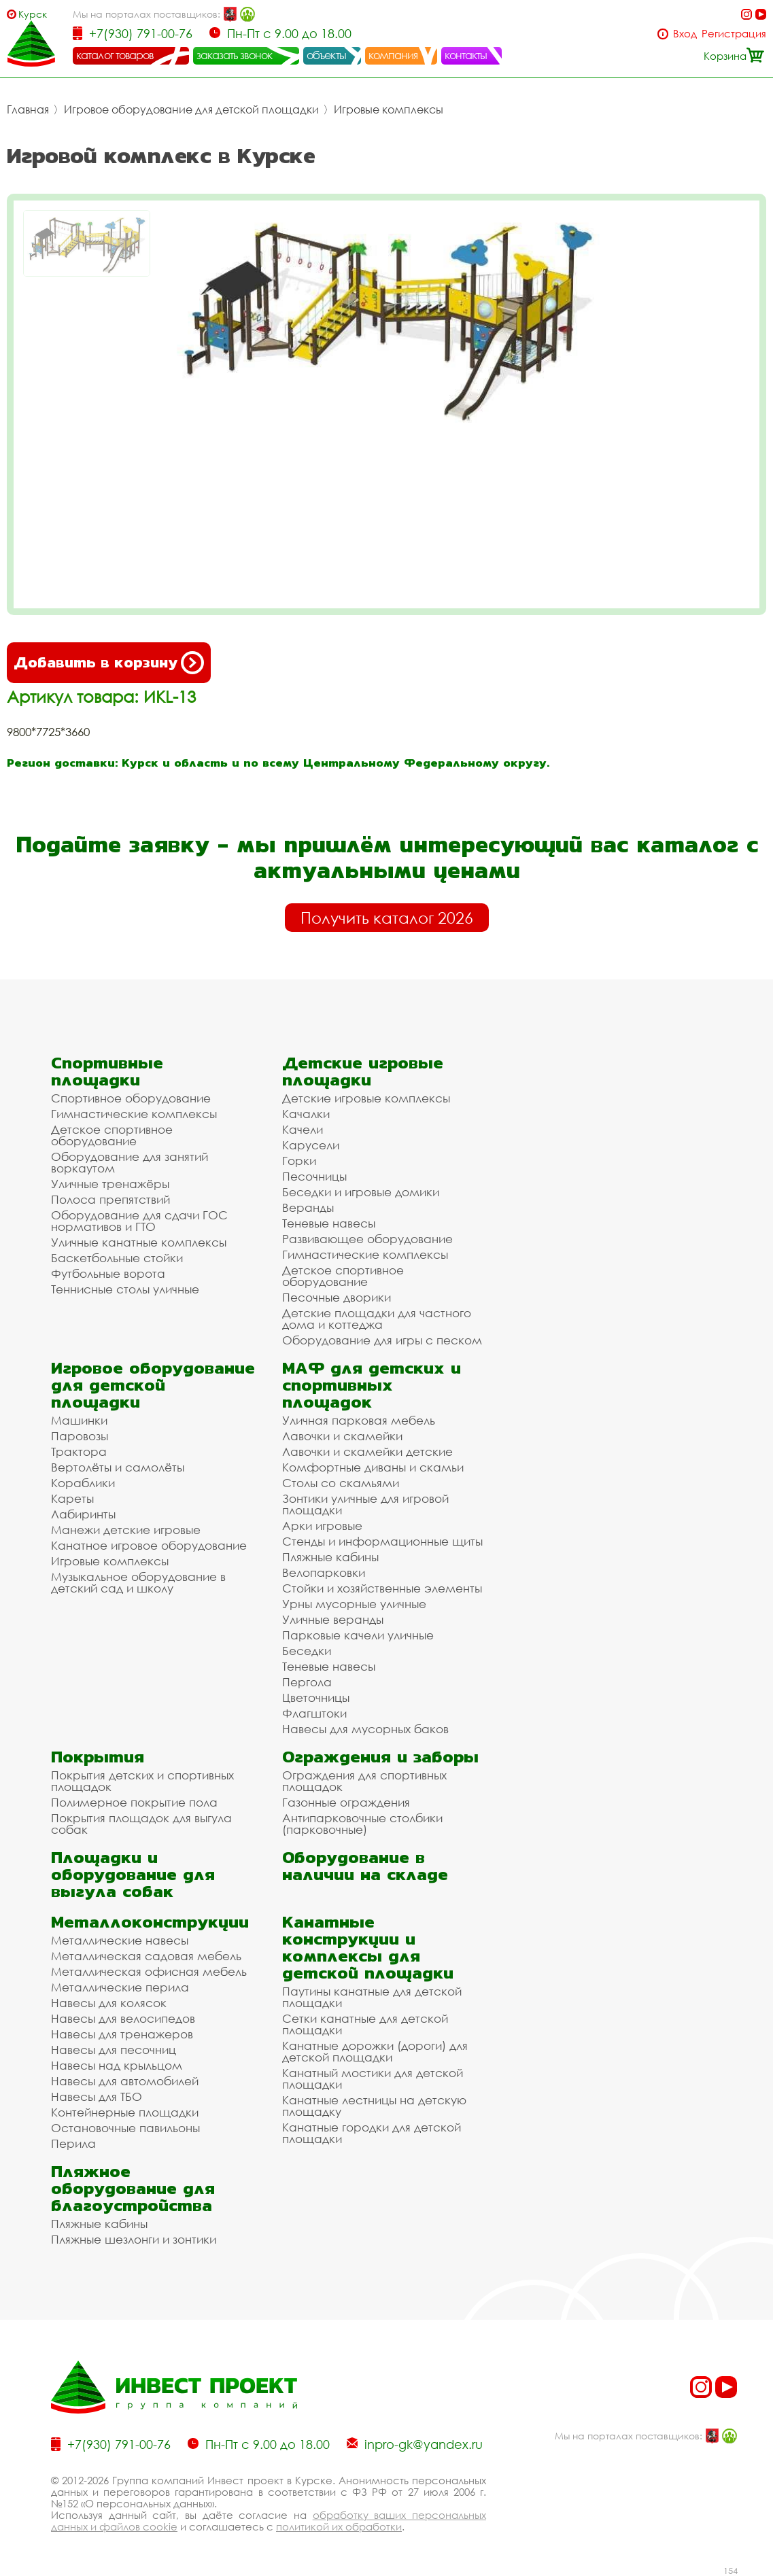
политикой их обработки (339, 2526)
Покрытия (97, 1756)
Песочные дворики (336, 1297)
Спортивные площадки (107, 1071)
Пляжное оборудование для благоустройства (133, 2188)
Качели (302, 1129)
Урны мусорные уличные (354, 1603)
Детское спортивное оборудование (112, 1135)
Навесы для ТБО (96, 2096)
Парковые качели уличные (358, 1635)
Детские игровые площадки (362, 1071)
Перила (73, 2143)
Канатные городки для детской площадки (371, 2132)
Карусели (310, 1145)
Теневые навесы (328, 1223)
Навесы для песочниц (113, 2049)
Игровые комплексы (388, 109)
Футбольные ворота (108, 1273)
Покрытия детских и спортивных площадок (142, 1780)
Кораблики (83, 1483)
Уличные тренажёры (110, 1183)
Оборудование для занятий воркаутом (129, 1162)
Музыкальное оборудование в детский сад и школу (138, 1582)
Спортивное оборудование (131, 1098)
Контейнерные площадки (125, 2112)
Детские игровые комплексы (366, 1098)
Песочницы (314, 1176)
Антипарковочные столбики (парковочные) (362, 1823)
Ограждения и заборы (380, 1756)
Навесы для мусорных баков (365, 1729)
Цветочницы (315, 1697)
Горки (299, 1160)
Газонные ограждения (346, 1802)
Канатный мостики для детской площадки (372, 2078)
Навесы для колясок (109, 2002)
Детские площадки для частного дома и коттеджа (376, 1318)
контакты (466, 55)
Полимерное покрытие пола (134, 1802)
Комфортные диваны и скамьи (373, 1467)
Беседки (306, 1650)
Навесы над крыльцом (116, 2065)
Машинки (79, 1420)
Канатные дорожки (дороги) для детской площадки (375, 2051)
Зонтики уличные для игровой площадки (365, 1504)
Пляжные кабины (330, 1557)
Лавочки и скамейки (342, 1436)
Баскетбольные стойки (117, 1258)
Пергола (307, 1682)
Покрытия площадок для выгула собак (141, 1823)
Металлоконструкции (150, 1921)
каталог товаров (115, 55)
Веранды (308, 1207)
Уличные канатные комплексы (138, 1242)
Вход (685, 33)
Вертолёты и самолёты (117, 1467)
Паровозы (79, 1436)
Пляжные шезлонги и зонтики (133, 2239)
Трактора (79, 1451)
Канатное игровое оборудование (149, 1545)
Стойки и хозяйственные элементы (382, 1588)
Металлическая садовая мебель (146, 1956)
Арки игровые (322, 1525)
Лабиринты (83, 1514)
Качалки (306, 1113)
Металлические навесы (119, 1940)
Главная (28, 109)
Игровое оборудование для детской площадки (191, 109)
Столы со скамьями (340, 1483)
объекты (326, 55)
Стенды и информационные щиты (382, 1541)
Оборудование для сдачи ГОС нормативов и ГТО (139, 1220)
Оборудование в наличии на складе (365, 1866)
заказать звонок (234, 55)
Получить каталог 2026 (386, 917)
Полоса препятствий (110, 1199)
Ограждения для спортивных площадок (364, 1780)
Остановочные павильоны (125, 2128)
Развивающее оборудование (367, 1239)
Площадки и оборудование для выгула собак (133, 1874)
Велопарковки (323, 1572)
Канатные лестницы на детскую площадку (374, 2105)
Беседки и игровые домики (360, 1192)
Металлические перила (120, 1987)
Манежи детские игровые (126, 1529)
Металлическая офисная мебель (149, 1971)
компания (393, 55)
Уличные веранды (332, 1619)
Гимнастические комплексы (134, 1113)
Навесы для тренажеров (122, 2034)
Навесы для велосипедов (123, 2018)
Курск (32, 14)
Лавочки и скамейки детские (367, 1451)
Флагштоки (314, 1713)
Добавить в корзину (109, 662)
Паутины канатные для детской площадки (372, 1996)
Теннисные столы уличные (125, 1289)
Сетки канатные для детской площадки (365, 2024)
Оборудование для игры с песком (382, 1340)
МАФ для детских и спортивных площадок (371, 1384)
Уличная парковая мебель (358, 1420)
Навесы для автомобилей (125, 2081)
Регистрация (734, 33)
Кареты (72, 1498)
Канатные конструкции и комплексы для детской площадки (367, 1947)
